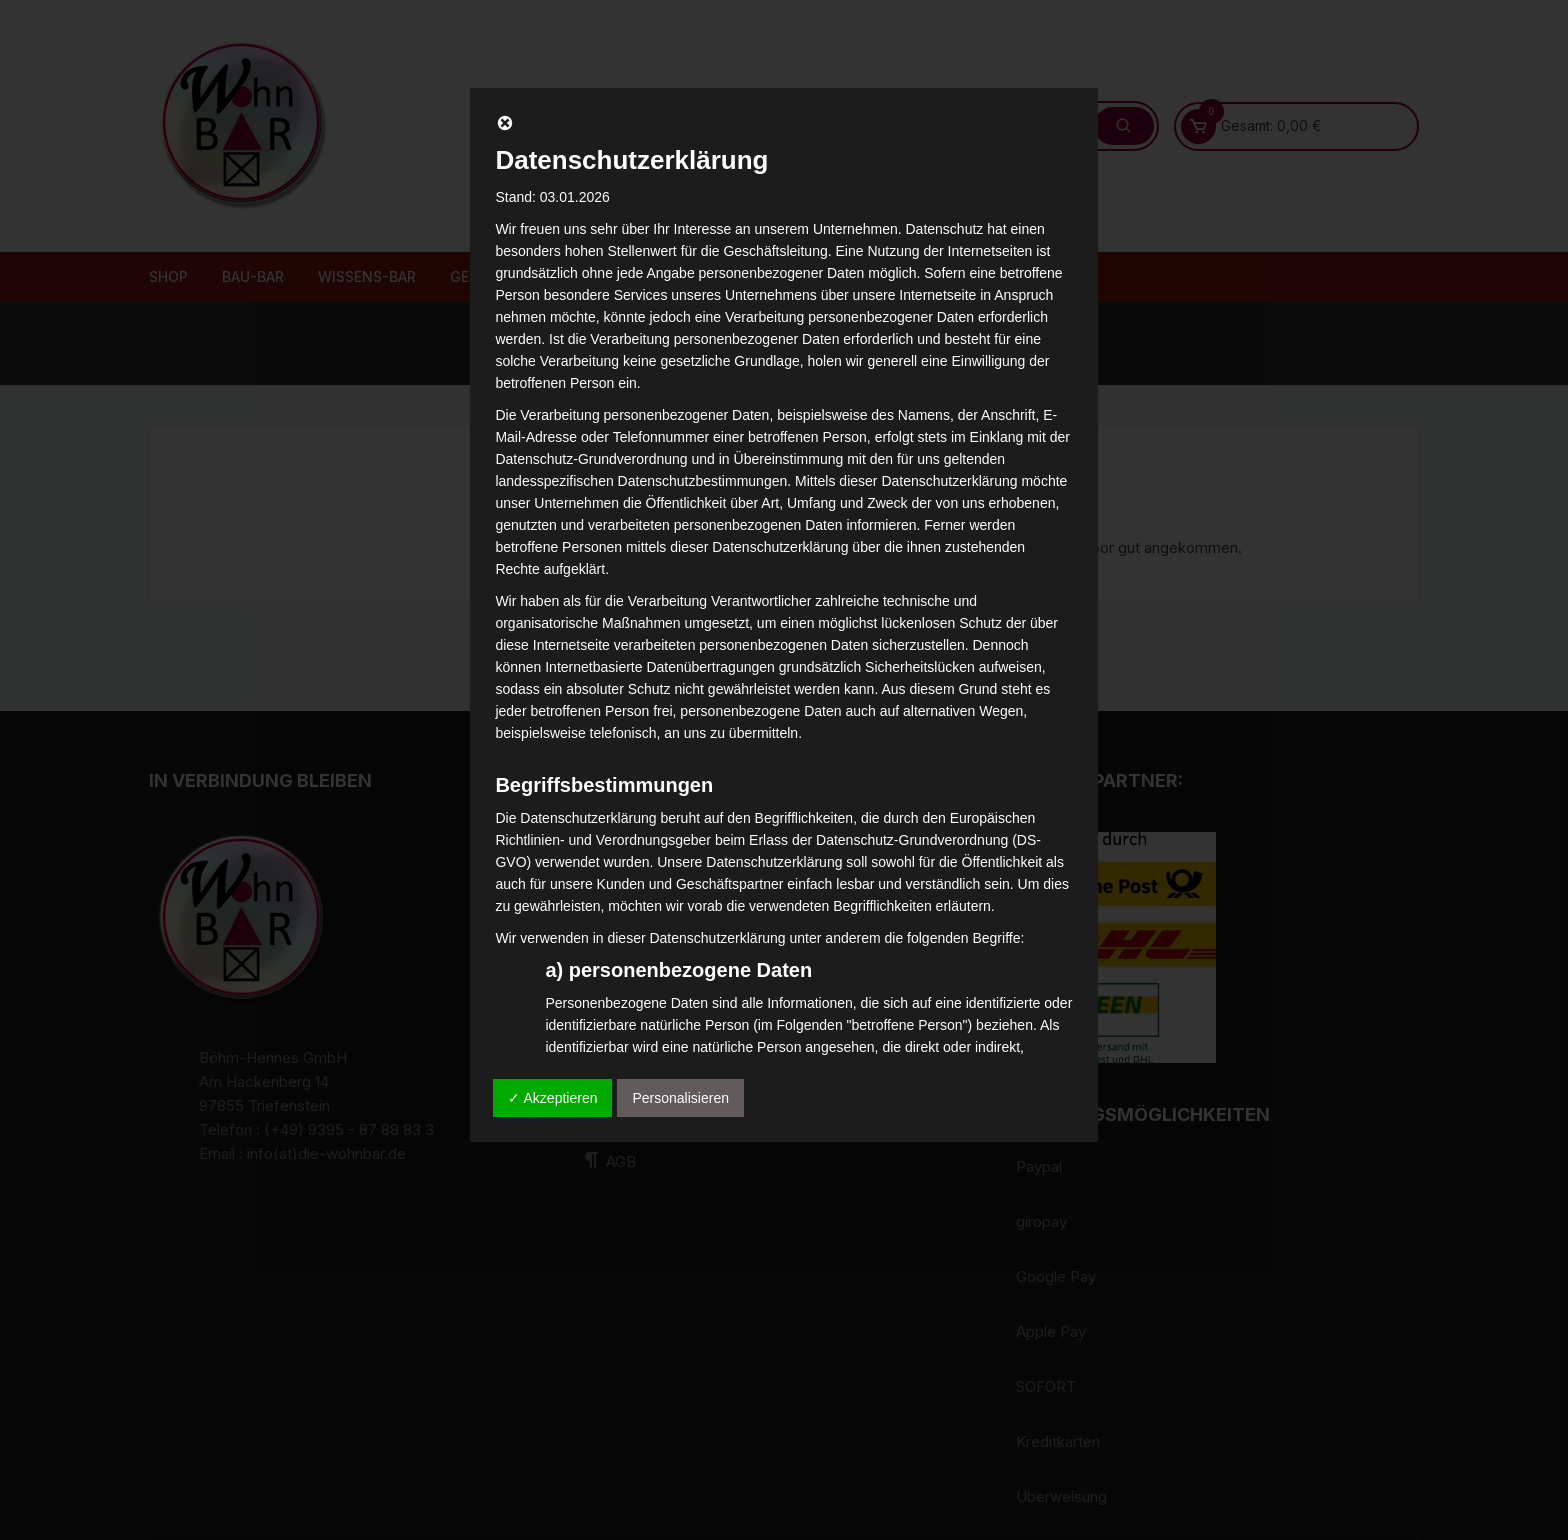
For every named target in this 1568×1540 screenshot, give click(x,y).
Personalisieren (680, 1098)
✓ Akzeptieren (552, 1098)
